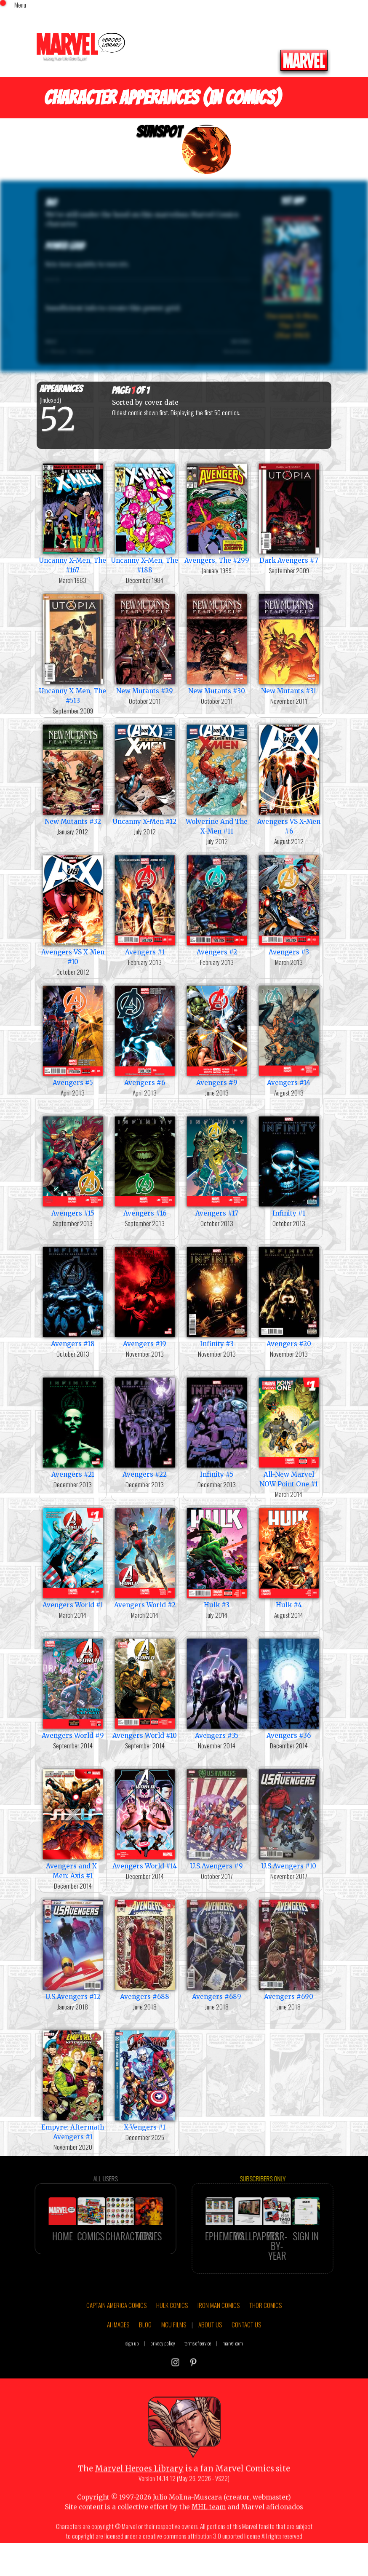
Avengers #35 (216, 1688)
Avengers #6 (144, 1035)
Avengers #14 (288, 1035)
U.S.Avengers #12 (72, 1949)
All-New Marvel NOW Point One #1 (288, 1431)
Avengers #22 (144, 1426)
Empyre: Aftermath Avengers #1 (72, 2084)
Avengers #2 (216, 904)
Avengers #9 (216, 1035)
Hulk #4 (288, 1557)
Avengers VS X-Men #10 (72, 909)
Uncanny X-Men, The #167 (72, 517)
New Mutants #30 (216, 643)
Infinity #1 (288, 1165)
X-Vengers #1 (144, 2079)
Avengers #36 (288, 1688)
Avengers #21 (72, 1426)
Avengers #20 (288, 1296)
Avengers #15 (72, 1165)
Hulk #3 (216, 1557)
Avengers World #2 (144, 1557)
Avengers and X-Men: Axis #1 (72, 1823)
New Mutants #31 (288, 643)
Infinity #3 (216, 1296)
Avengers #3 (288, 904)
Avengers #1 (144, 904)
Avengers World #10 (144, 1688)
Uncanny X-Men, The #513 (72, 648)
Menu (20, 4)
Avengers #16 (144, 1165)
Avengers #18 (72, 1296)
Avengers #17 (216, 1165)
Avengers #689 (216, 1949)
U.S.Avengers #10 (288, 1818)
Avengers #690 (288, 1949)
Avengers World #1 (72, 1557)
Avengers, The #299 (216, 512)
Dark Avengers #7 (288, 512)
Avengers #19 (144, 1296)
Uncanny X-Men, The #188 (144, 517)
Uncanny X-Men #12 (144, 774)
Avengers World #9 (72, 1688)
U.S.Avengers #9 (216, 1818)
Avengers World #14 (144, 1818)
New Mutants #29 (144, 643)
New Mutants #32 (72, 774)
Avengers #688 (144, 1949)
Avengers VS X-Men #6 (288, 778)
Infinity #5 (216, 1426)
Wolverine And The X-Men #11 (216, 778)
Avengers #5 (72, 1035)
